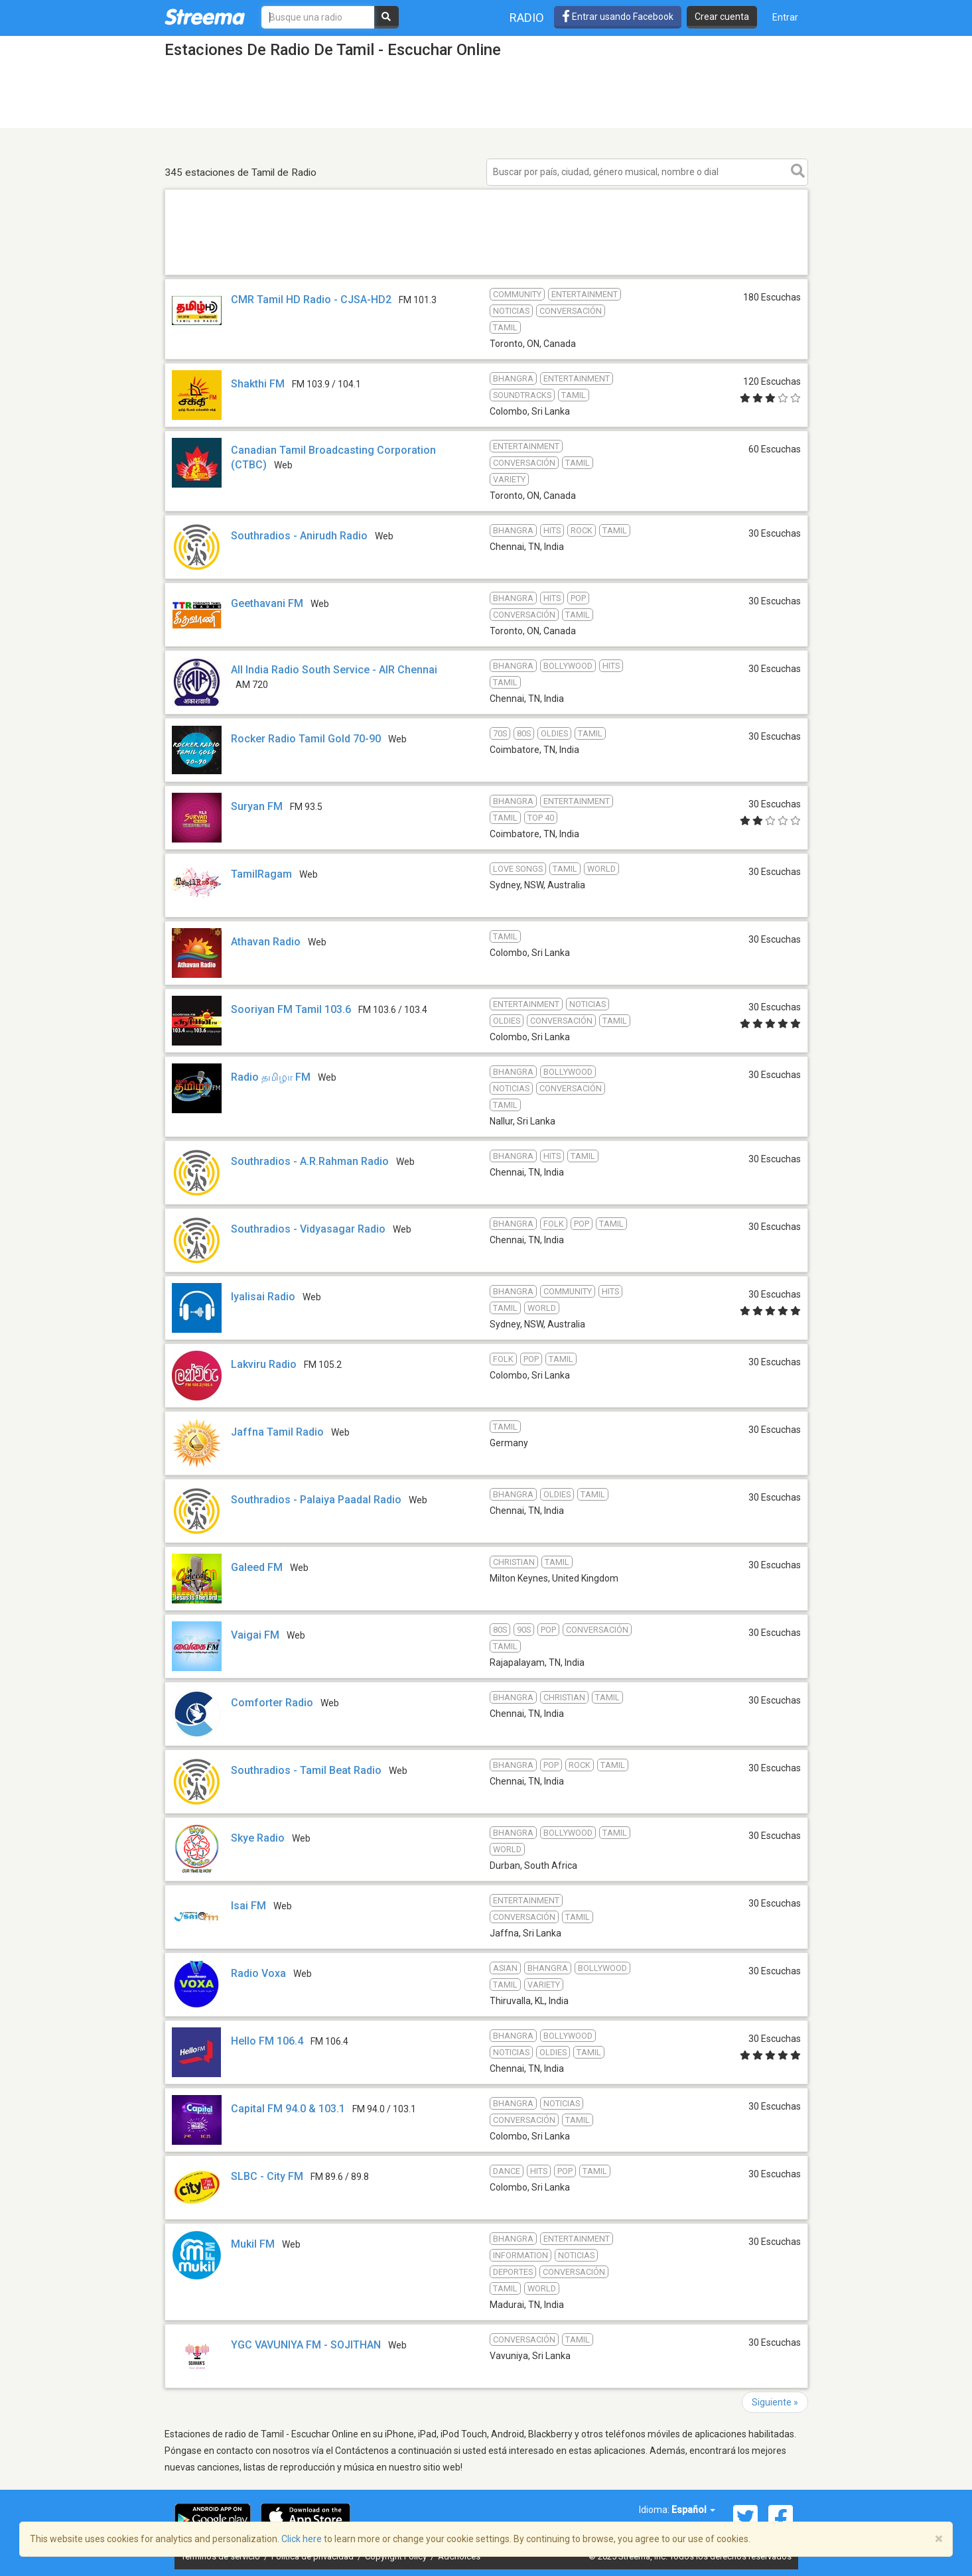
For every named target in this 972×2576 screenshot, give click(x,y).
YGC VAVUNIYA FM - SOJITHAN (306, 2345)
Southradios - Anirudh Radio (299, 535)
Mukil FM (253, 2244)
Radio (527, 18)
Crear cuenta (722, 16)
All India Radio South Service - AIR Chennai (334, 669)
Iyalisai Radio (263, 1296)
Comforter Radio (272, 1702)
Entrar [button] (785, 17)
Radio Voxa (258, 1973)
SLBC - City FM (267, 2176)
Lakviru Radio (265, 1364)
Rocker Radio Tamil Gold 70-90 (306, 738)
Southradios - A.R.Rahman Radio (310, 1161)
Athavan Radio (266, 941)
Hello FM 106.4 (267, 2041)
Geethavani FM (267, 603)
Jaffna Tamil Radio (277, 1432)
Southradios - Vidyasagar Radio (308, 1229)
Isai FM (248, 1905)
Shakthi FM (258, 383)
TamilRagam (261, 874)
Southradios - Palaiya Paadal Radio (316, 1499)
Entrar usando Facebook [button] (617, 16)
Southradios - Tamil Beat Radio (306, 1770)
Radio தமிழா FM (271, 1077)
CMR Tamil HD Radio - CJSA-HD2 (311, 299)
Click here (301, 2539)
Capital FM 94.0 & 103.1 (288, 2108)
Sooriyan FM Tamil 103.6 (291, 1009)
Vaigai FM (255, 1635)
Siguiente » (775, 2402)
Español (693, 2509)
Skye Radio (258, 1838)
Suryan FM (257, 806)
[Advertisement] (486, 274)
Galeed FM (257, 1567)
